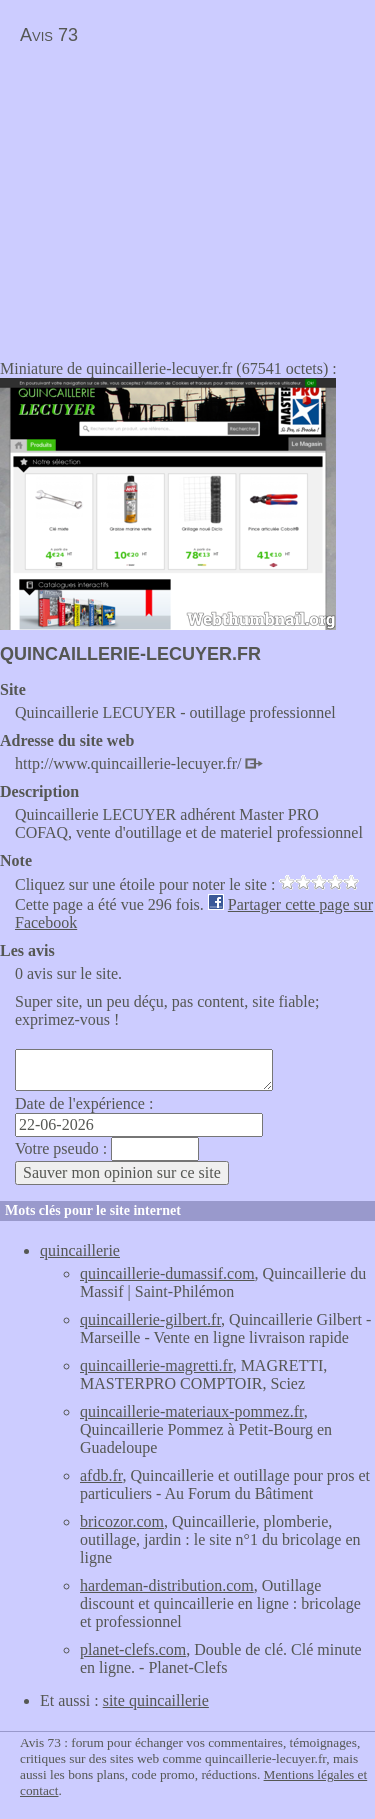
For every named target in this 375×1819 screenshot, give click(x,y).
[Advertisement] (168, 196)
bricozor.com (122, 1521)
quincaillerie (80, 1250)
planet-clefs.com (133, 1649)
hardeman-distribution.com (167, 1585)
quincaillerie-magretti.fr (156, 1365)
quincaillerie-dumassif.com (167, 1273)
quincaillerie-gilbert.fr (150, 1319)
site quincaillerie (156, 1700)
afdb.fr (101, 1475)
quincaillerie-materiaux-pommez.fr (192, 1411)
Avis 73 (49, 35)
